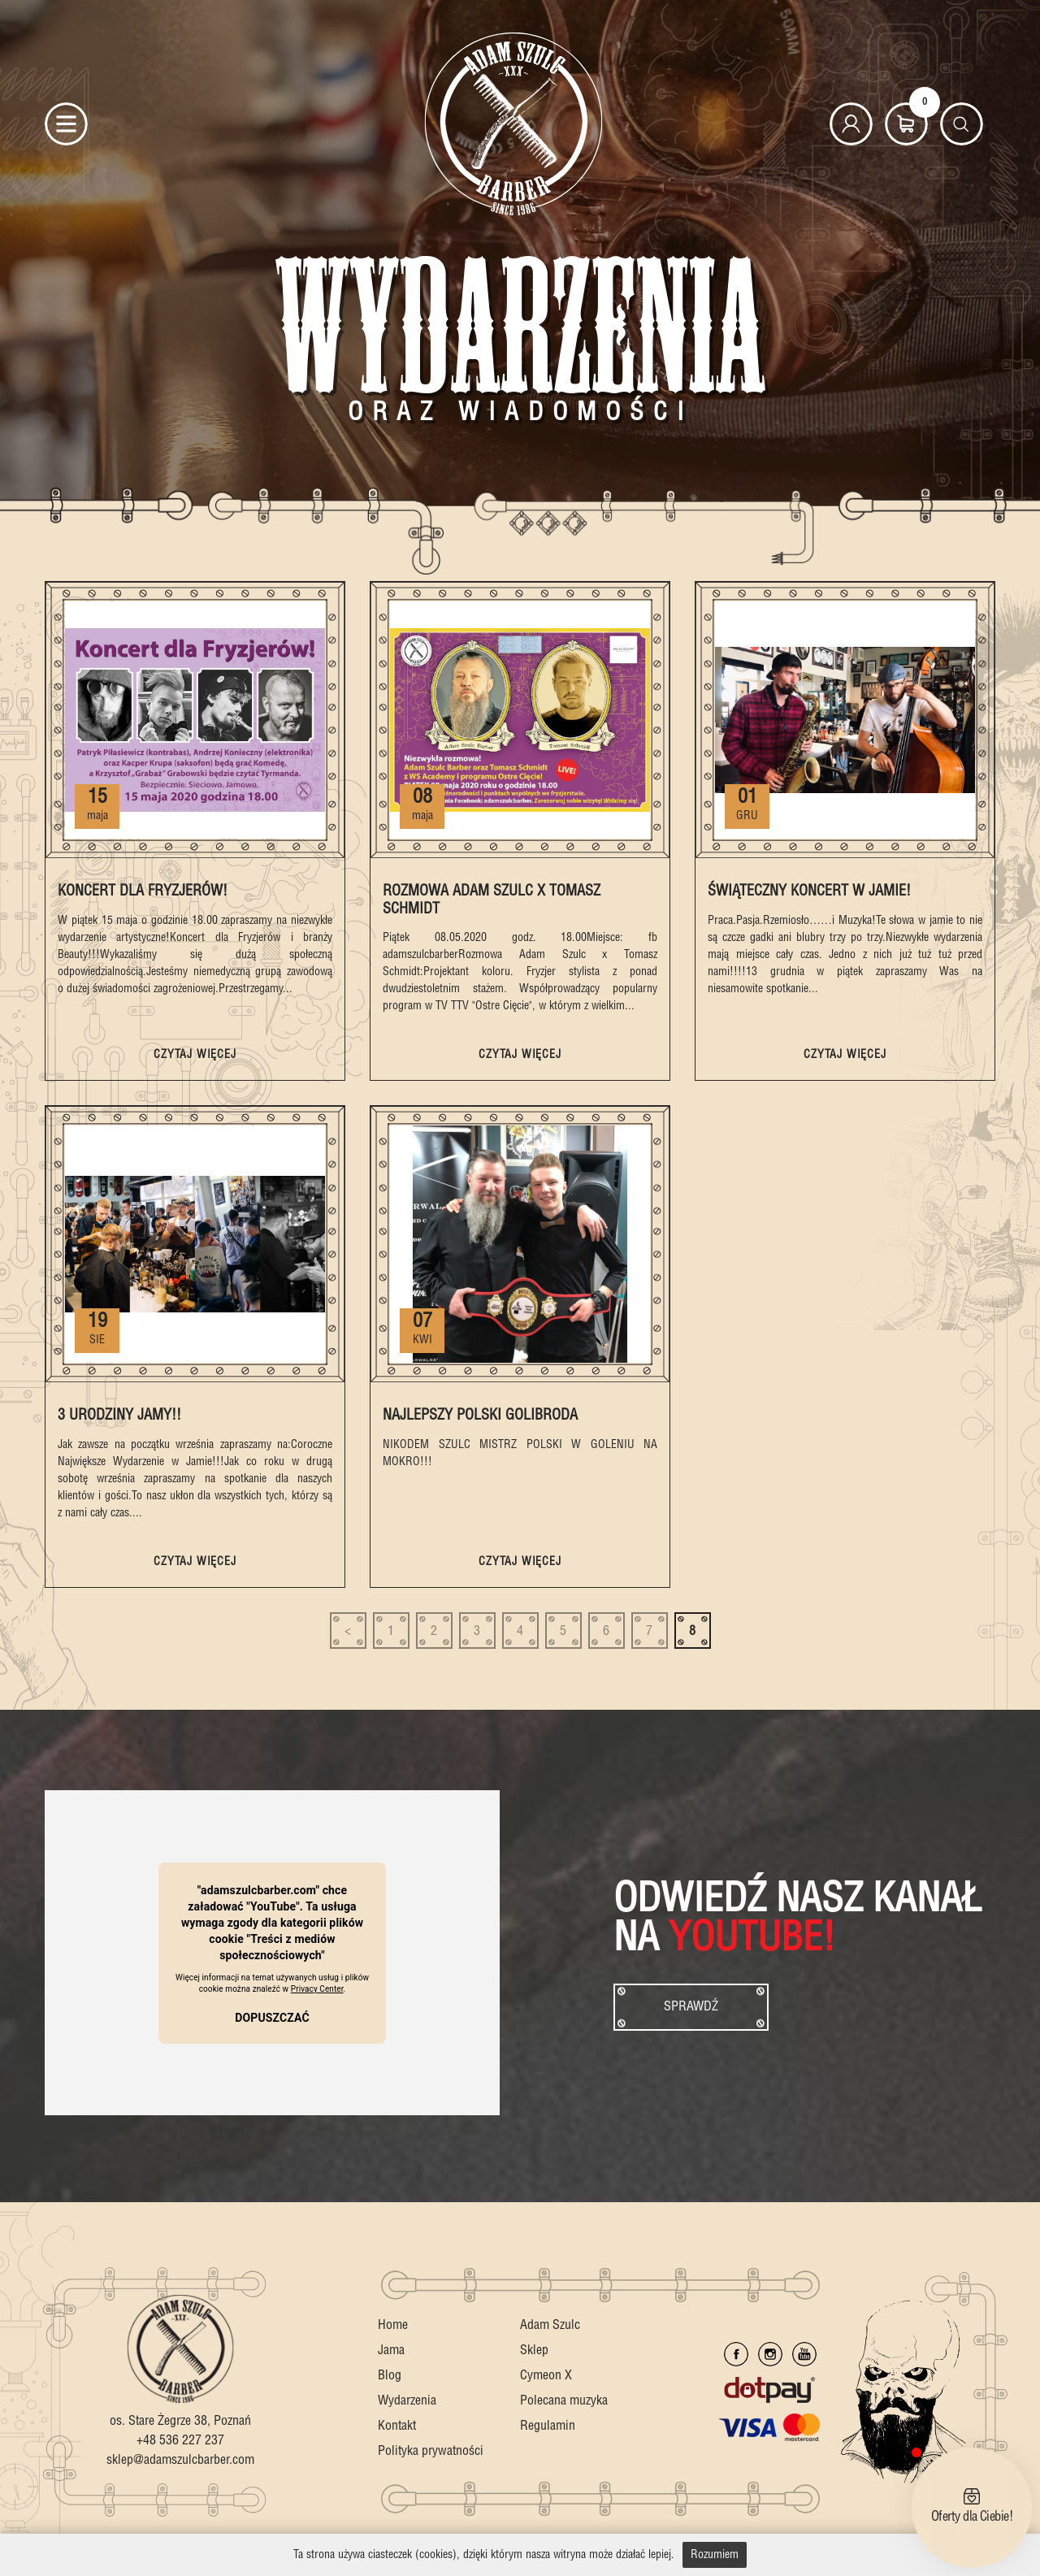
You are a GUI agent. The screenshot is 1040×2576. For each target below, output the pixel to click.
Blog (389, 2376)
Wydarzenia (407, 2401)
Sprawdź (691, 2007)
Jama (391, 2350)
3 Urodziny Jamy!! (119, 1415)
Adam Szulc (550, 2325)
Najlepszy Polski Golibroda (480, 1415)
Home (393, 2325)
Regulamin (547, 2426)
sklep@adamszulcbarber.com (180, 2460)
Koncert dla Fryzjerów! (143, 891)
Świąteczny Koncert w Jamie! (809, 891)
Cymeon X (546, 2376)
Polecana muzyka (564, 2401)
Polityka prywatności (430, 2451)
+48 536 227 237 (180, 2441)
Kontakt (397, 2426)
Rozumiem (715, 2555)
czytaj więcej (195, 1054)
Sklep (534, 2350)
